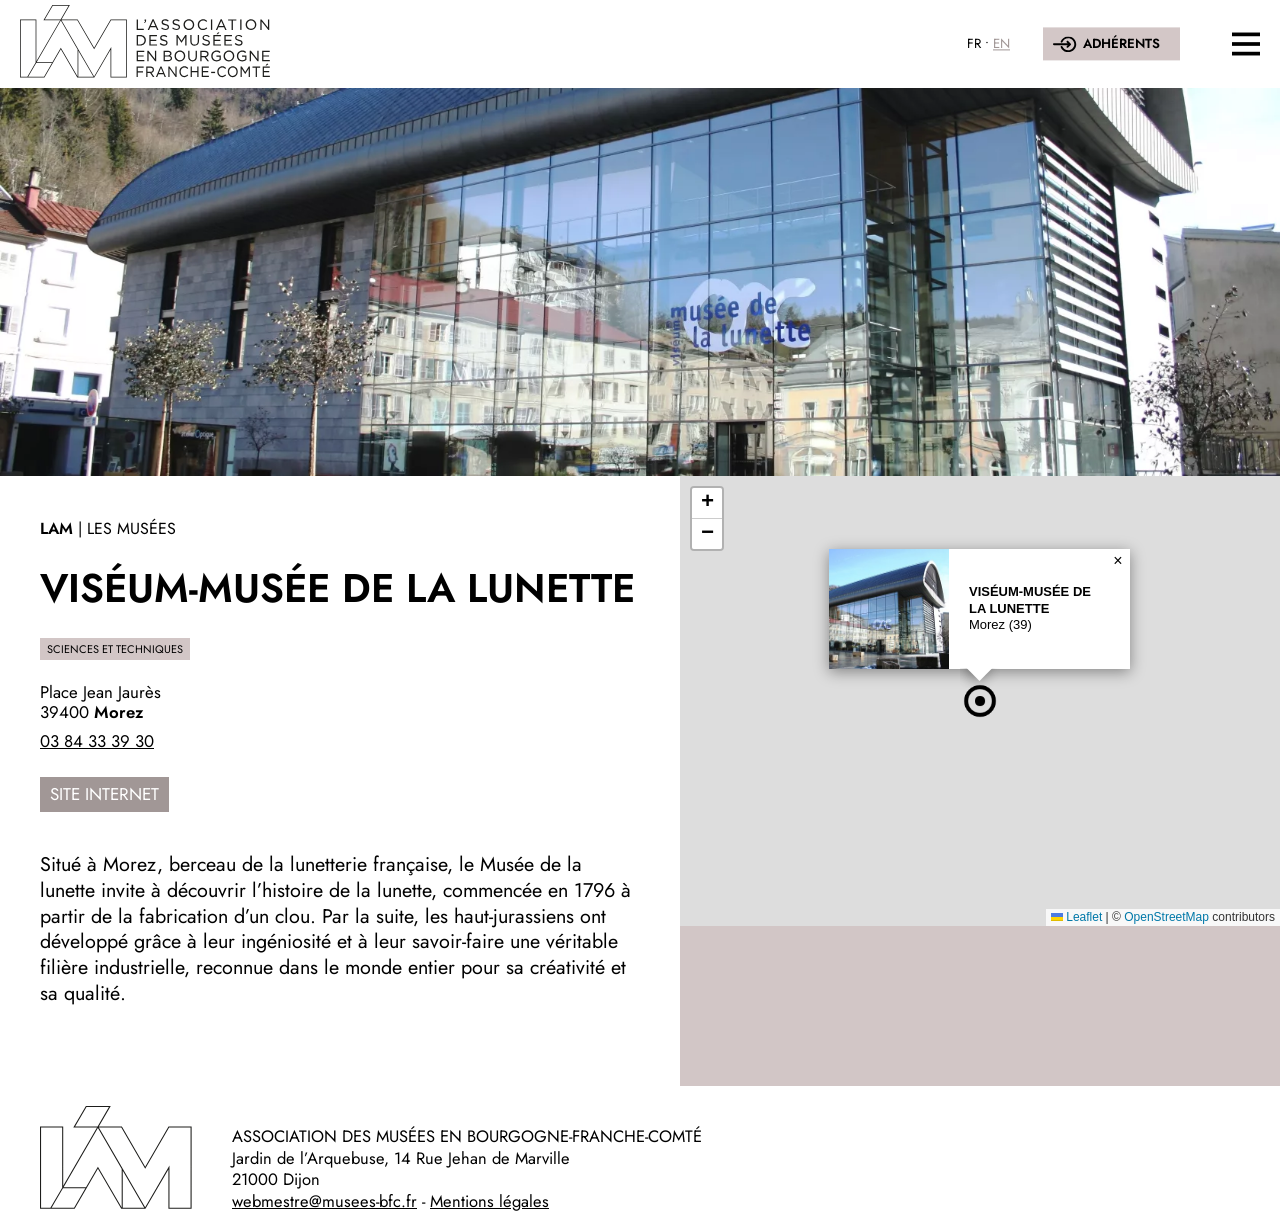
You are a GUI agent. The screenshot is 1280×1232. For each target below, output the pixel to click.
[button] (980, 701)
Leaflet (1076, 917)
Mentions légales (489, 1201)
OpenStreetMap (1166, 917)
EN (1001, 43)
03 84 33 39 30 (97, 741)
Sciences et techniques (115, 649)
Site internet (104, 794)
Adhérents (1121, 43)
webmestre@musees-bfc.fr (324, 1201)
